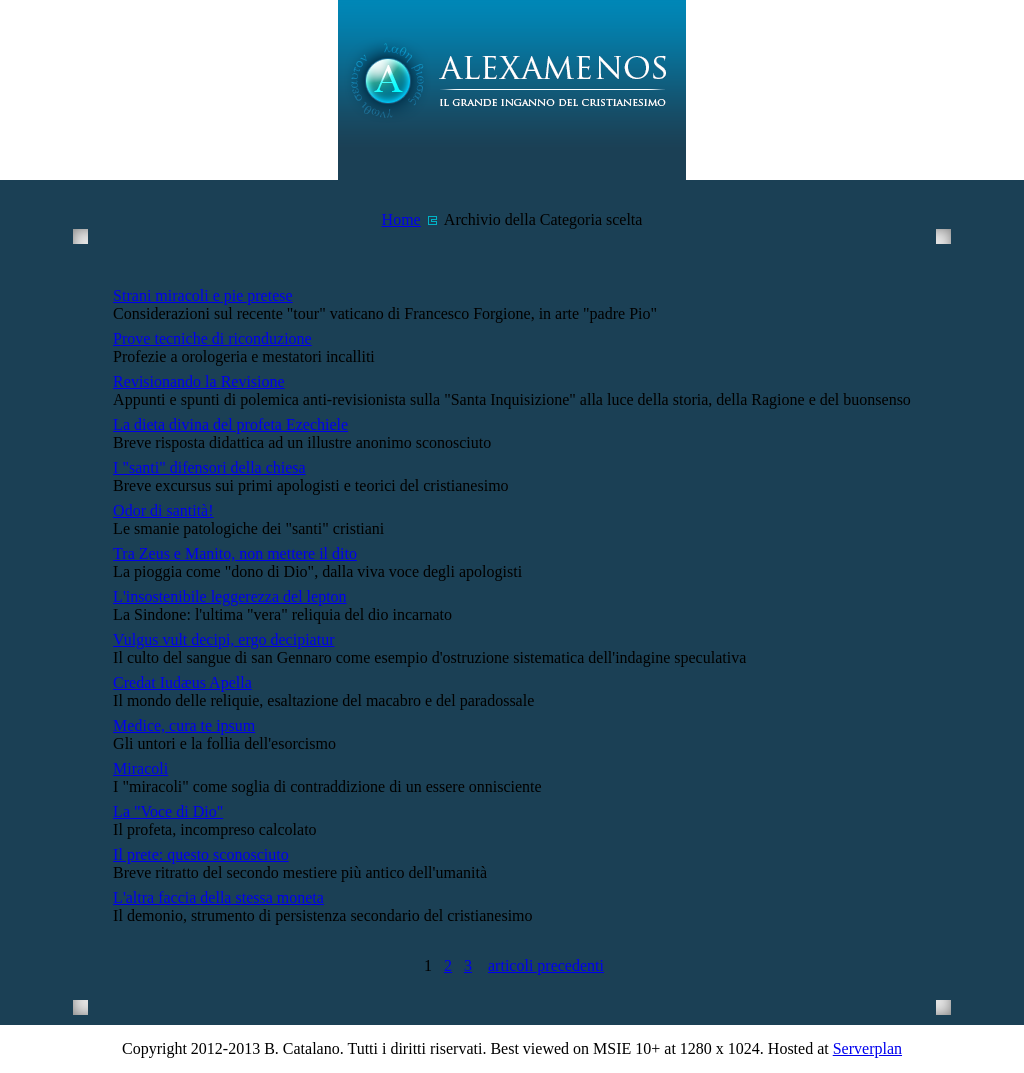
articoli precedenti (546, 965)
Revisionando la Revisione (199, 381)
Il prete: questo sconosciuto (201, 854)
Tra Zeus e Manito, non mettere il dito (235, 553)
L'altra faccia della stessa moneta (218, 897)
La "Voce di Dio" (168, 811)
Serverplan (867, 1048)
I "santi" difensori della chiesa (209, 467)
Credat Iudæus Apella (182, 682)
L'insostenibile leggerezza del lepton (229, 596)
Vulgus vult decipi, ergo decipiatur (223, 639)
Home (401, 219)
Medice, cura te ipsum (184, 725)
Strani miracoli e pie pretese (202, 295)
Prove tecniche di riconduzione (212, 338)
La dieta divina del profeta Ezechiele (230, 424)
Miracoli (140, 768)
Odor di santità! (163, 510)
